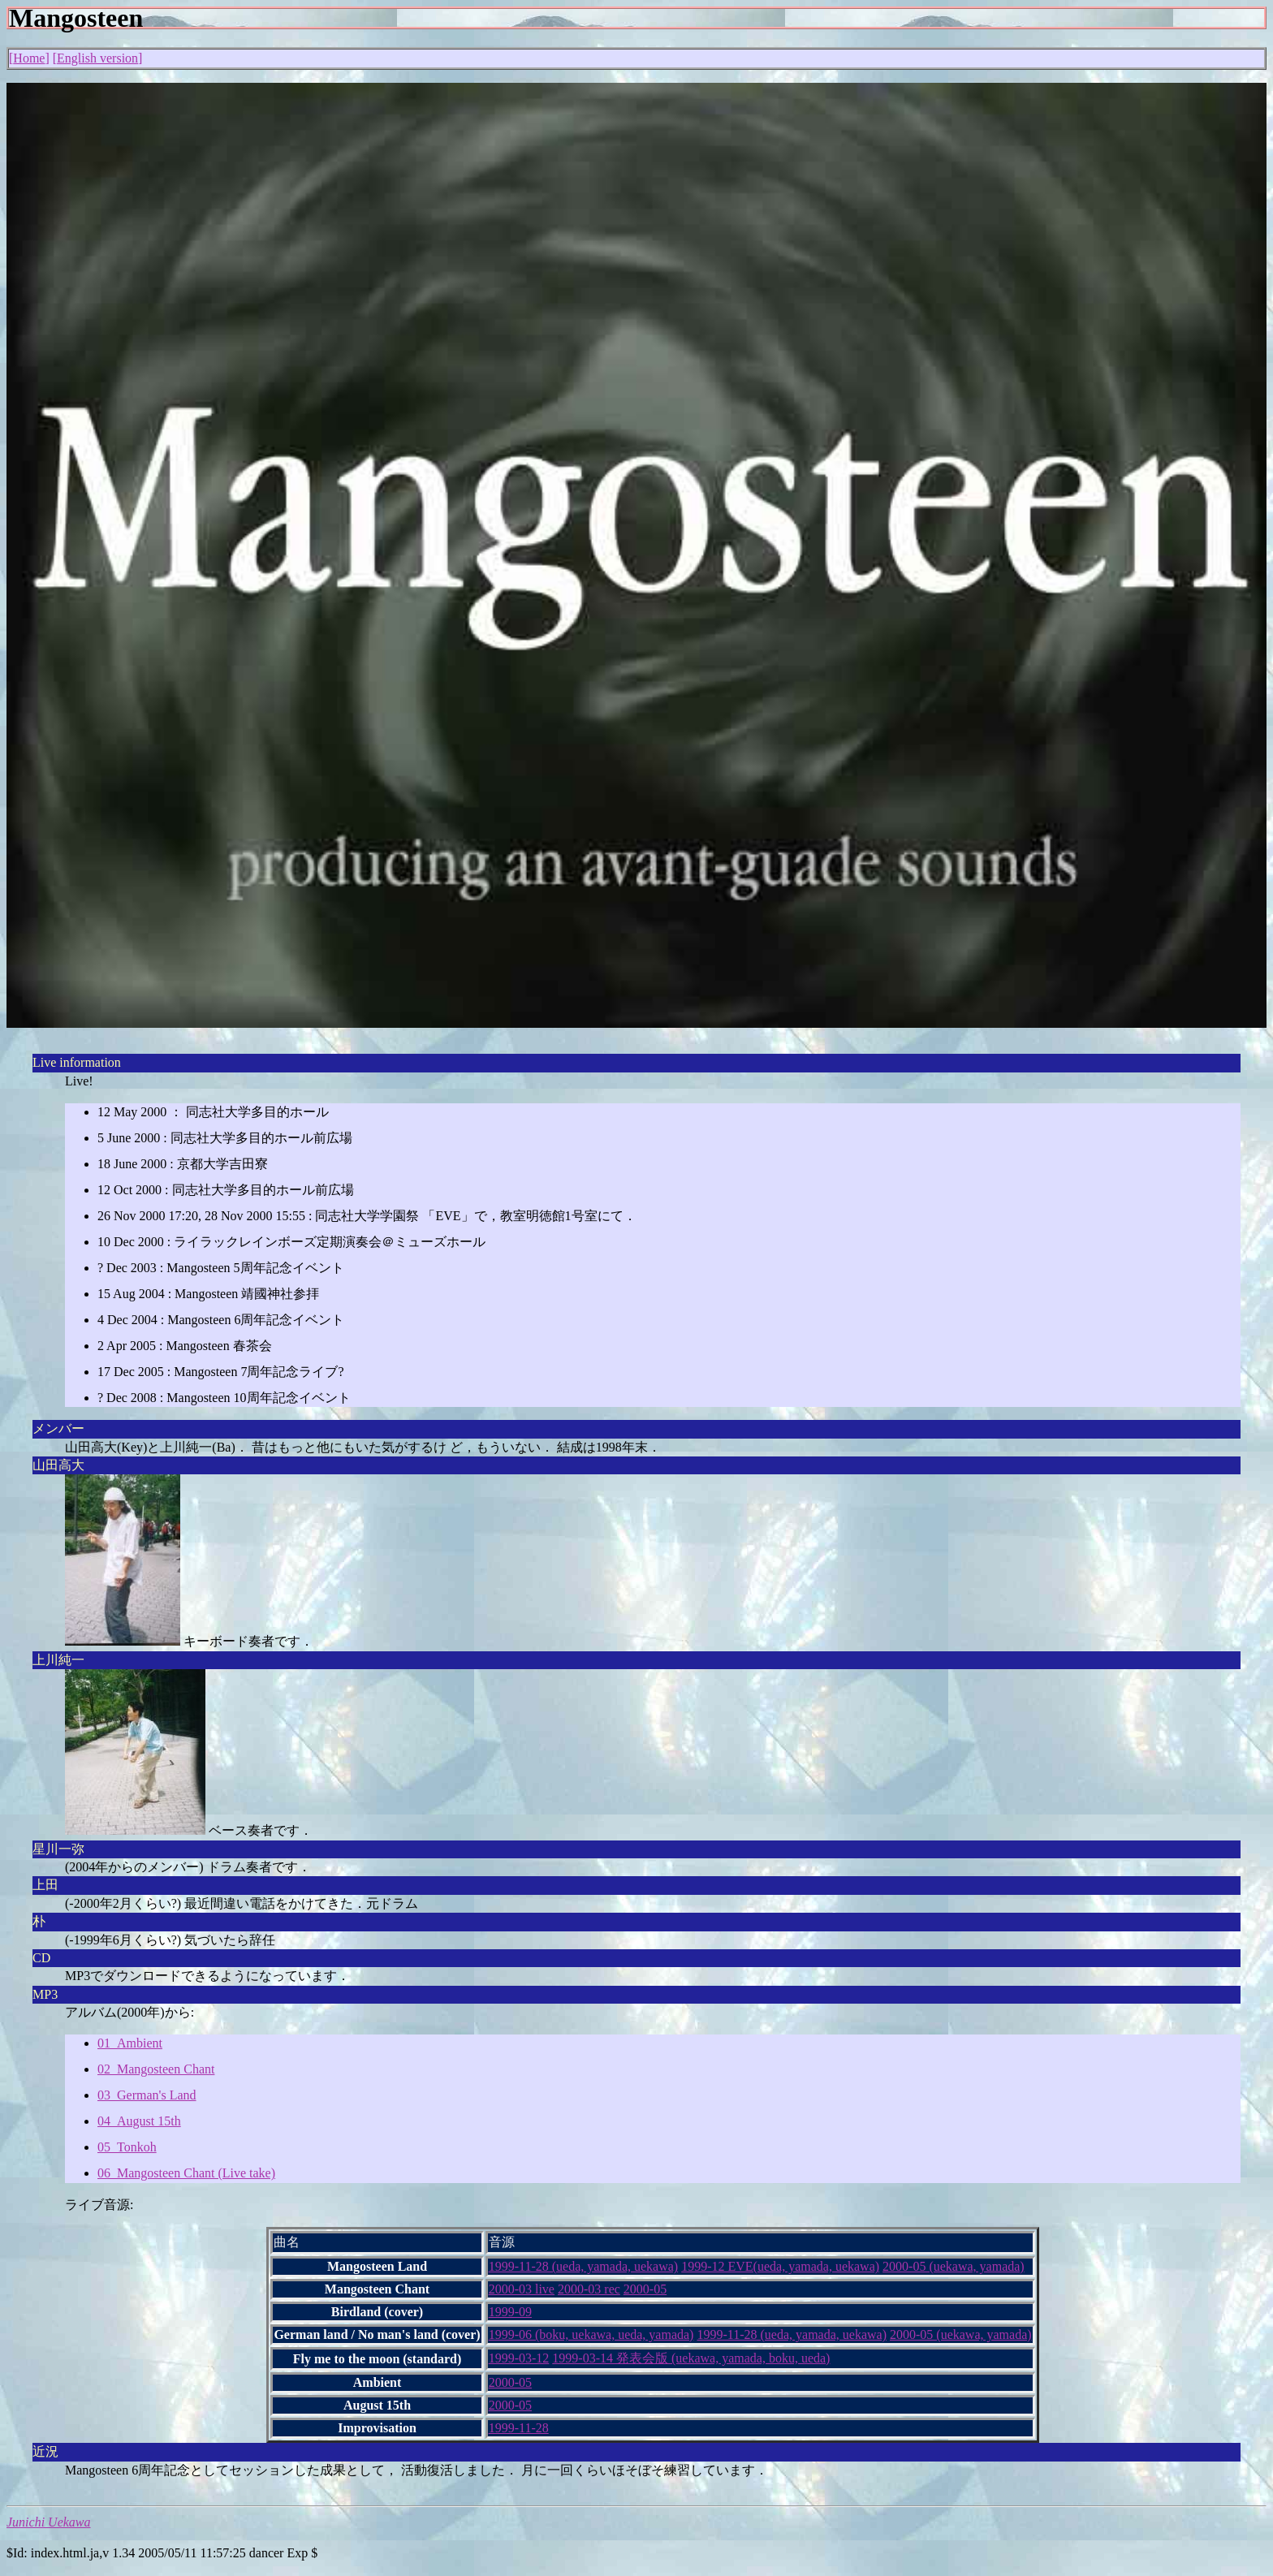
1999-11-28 (519, 2428)
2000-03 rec (589, 2289)
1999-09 (510, 2312)
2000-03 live (522, 2289)
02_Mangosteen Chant (155, 2069)
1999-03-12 (519, 2358)
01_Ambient (129, 2043)
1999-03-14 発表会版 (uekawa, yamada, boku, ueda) (691, 2358)
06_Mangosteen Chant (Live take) (186, 2173)
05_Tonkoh (127, 2147)
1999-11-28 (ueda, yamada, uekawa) (584, 2266)
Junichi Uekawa (48, 2522)
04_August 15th (139, 2121)
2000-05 (645, 2289)
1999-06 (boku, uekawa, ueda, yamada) (591, 2334)
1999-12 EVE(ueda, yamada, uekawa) (780, 2266)
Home (29, 58)
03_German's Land (146, 2095)
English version (97, 58)
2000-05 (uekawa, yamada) (953, 2266)
